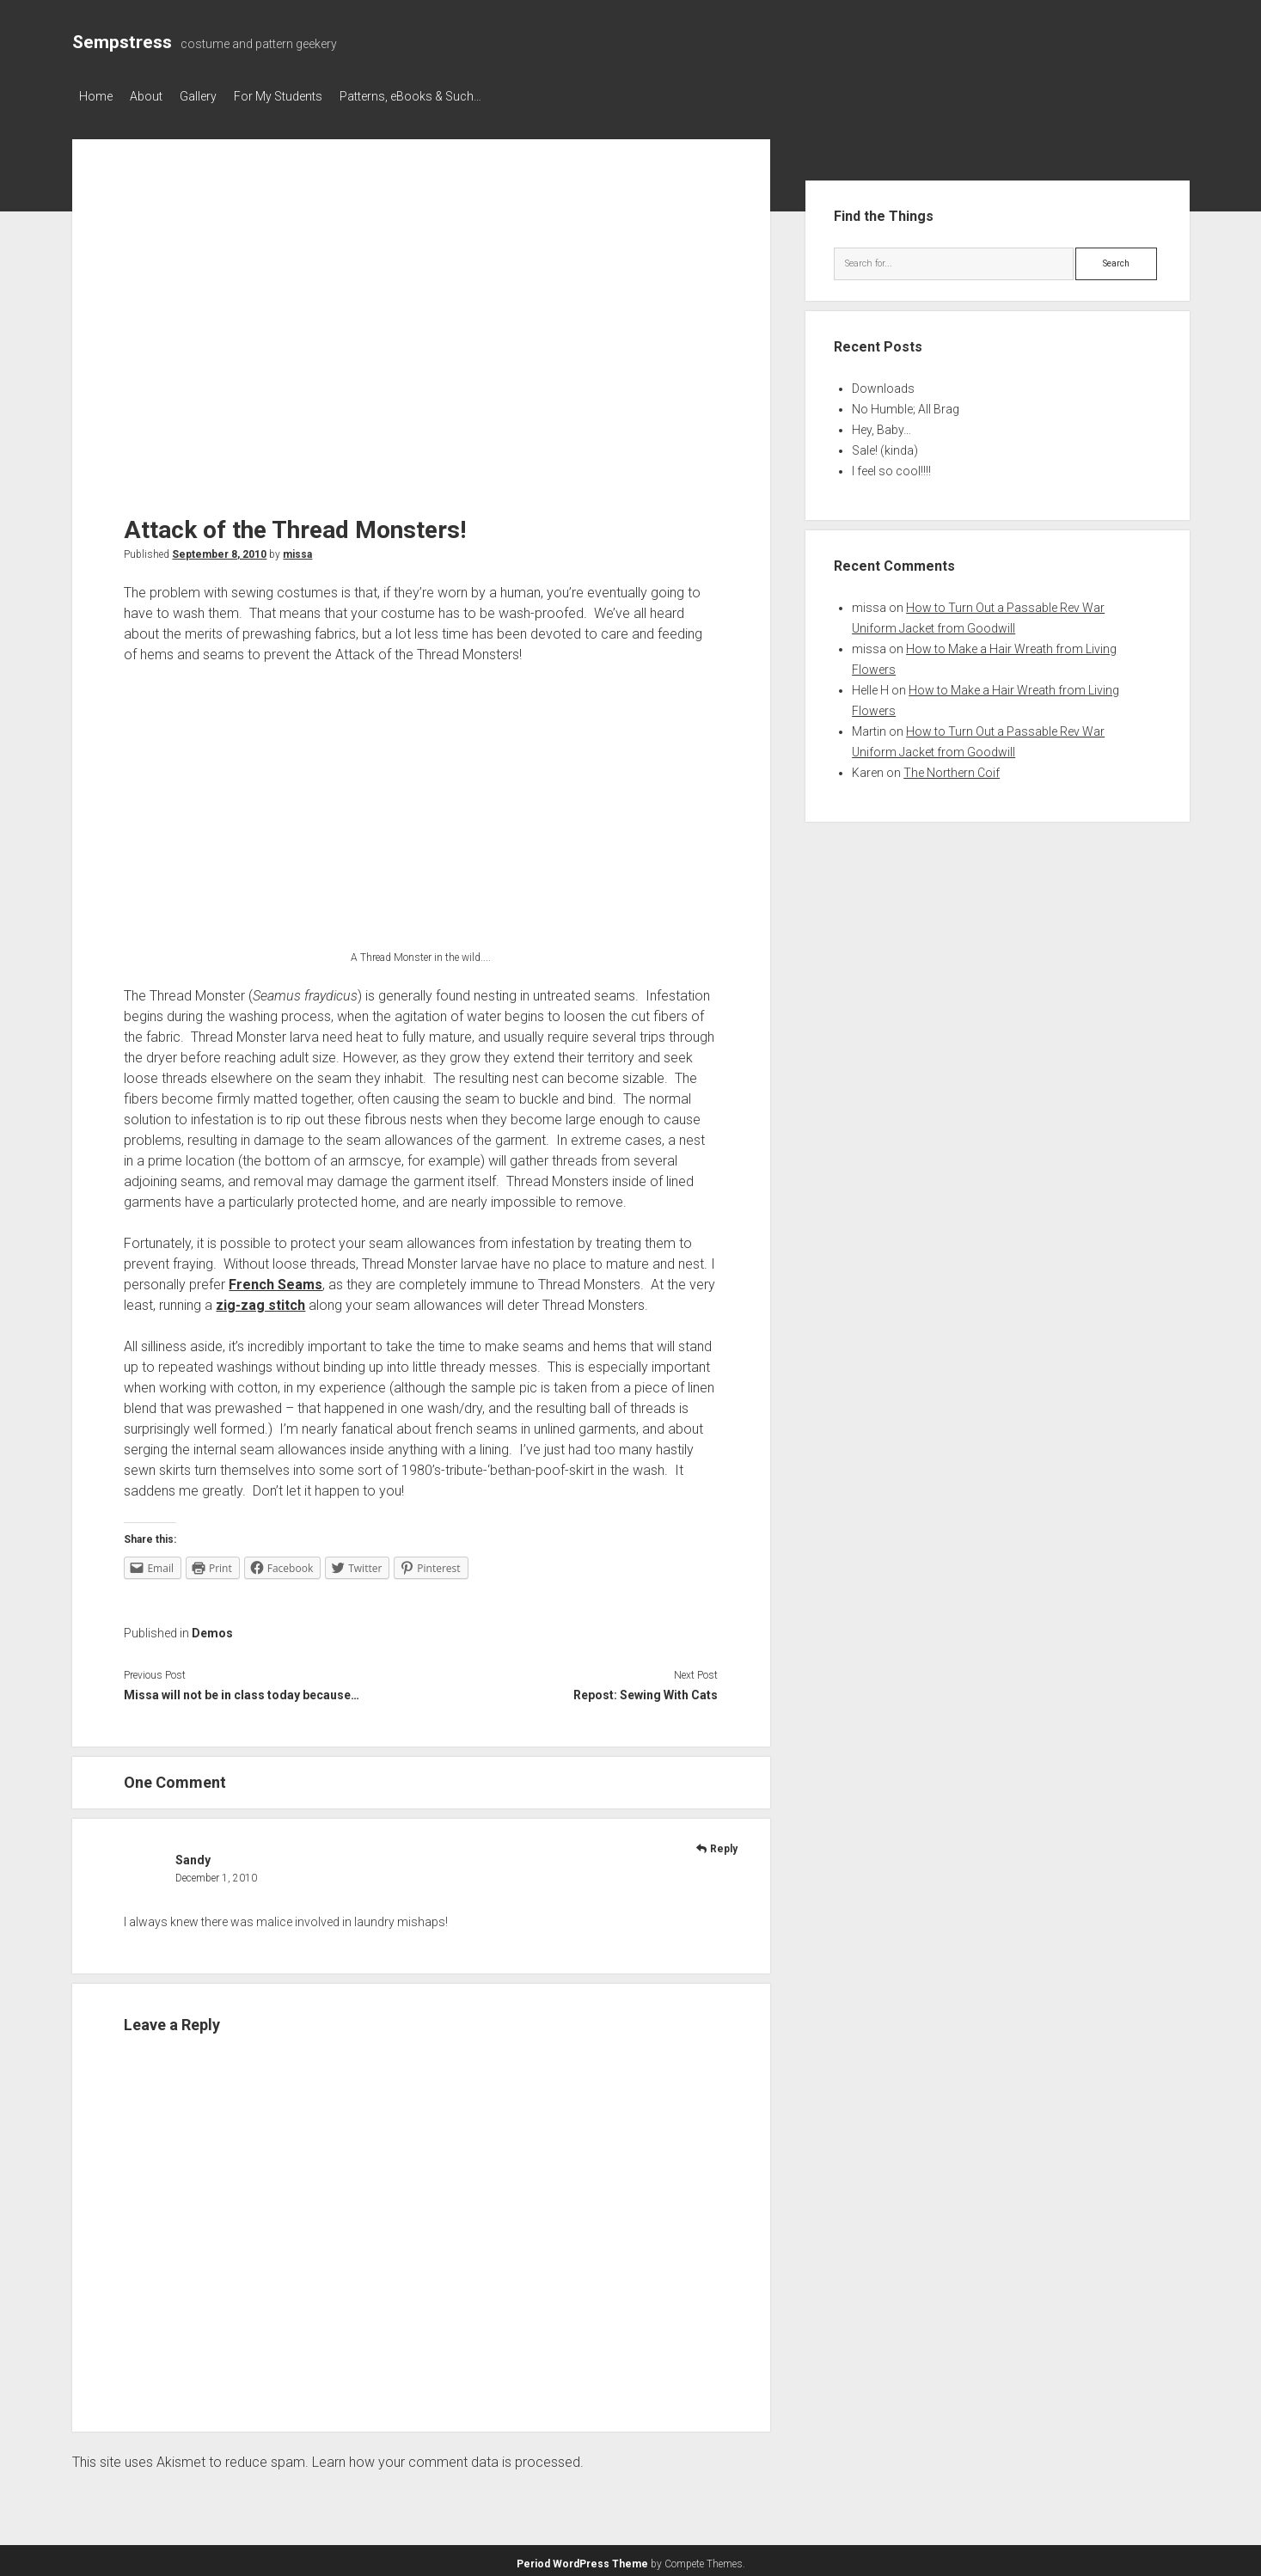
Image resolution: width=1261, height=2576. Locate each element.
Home (96, 96)
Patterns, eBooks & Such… (445, 96)
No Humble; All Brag (905, 404)
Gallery (215, 96)
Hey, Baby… (881, 424)
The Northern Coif (951, 767)
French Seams (275, 1279)
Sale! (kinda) (885, 445)
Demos (212, 1628)
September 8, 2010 (219, 549)
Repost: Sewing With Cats (645, 1690)
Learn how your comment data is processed (446, 2457)
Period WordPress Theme (582, 2559)
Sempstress (122, 42)
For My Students (304, 96)
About (154, 96)
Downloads (883, 383)
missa (297, 549)
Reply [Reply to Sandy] (724, 1844)
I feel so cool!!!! (891, 466)
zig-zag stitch (260, 1300)
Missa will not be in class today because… (241, 1690)
